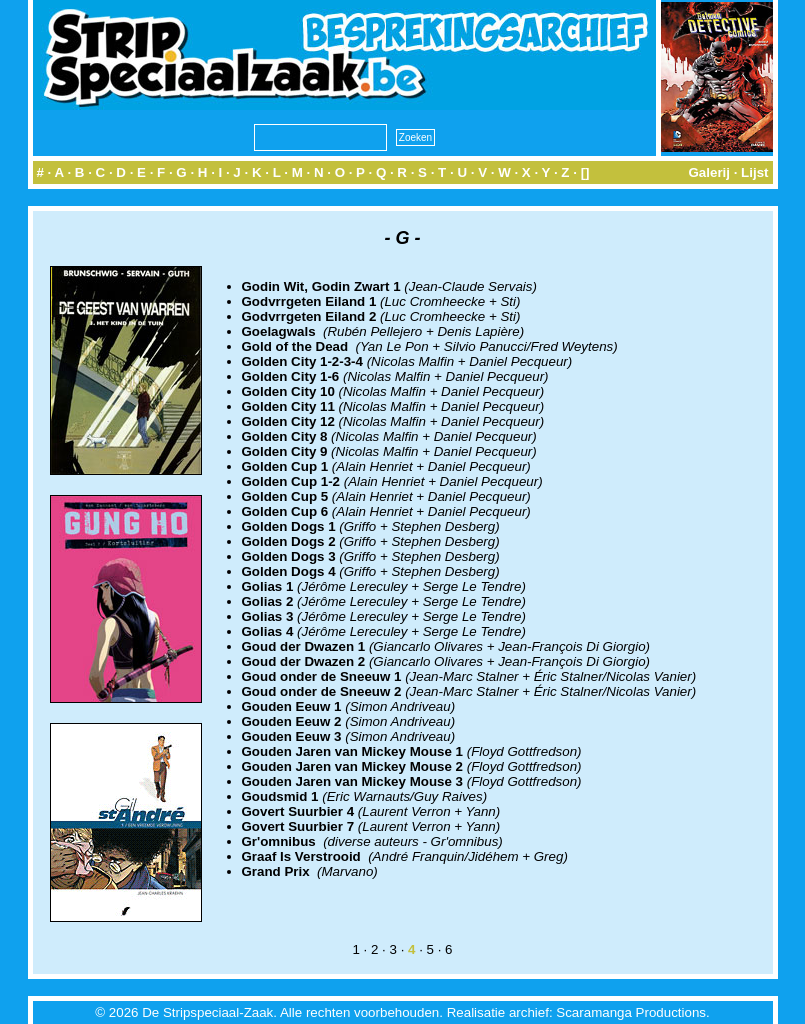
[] (585, 172)
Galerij (709, 172)
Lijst (754, 172)
